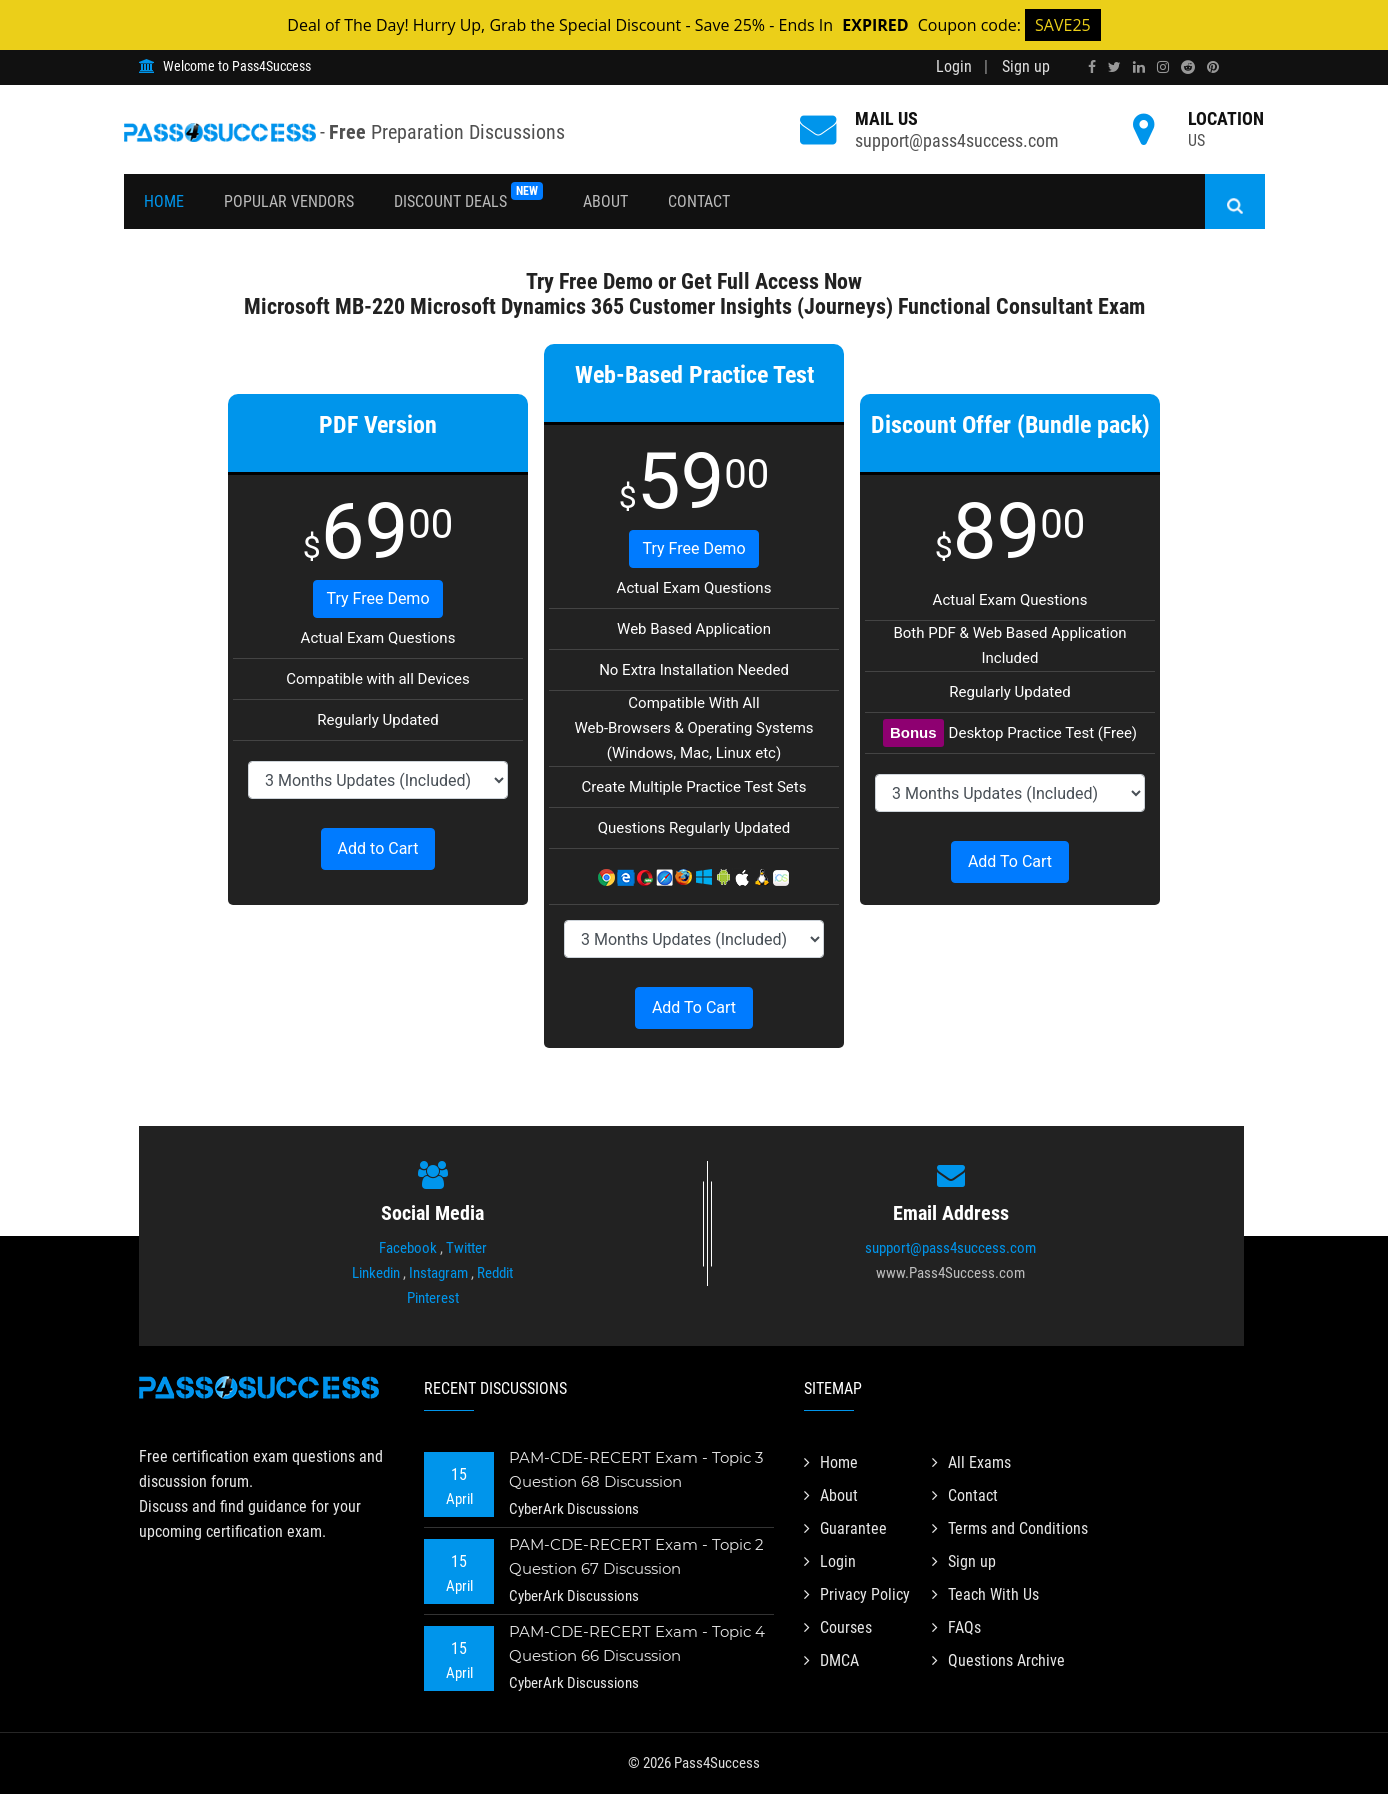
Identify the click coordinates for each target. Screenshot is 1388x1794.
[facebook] (1092, 67)
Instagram (438, 1273)
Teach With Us (985, 1594)
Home (164, 201)
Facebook (408, 1248)
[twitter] (1114, 67)
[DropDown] (378, 780)
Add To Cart (694, 1007)
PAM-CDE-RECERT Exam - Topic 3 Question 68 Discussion (636, 1469)
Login (954, 66)
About (605, 201)
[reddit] (1188, 67)
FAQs (956, 1627)
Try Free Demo (377, 598)
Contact (699, 201)
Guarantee (845, 1528)
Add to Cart (378, 848)
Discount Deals (468, 196)
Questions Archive (998, 1660)
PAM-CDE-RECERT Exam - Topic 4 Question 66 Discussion (637, 1643)
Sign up (1026, 66)
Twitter (466, 1248)
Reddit (495, 1273)
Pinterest (433, 1298)
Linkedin (376, 1273)
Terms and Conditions (1010, 1528)
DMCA (831, 1660)
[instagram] (1163, 67)
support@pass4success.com (957, 140)
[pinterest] (1213, 67)
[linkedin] (1139, 67)
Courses (838, 1627)
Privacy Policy (857, 1594)
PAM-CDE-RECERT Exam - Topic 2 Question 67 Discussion (636, 1556)
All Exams (971, 1462)
